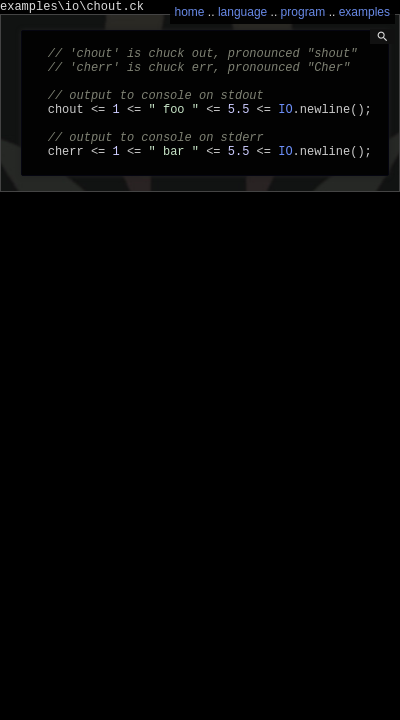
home (190, 12)
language (242, 12)
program (303, 12)
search (382, 36)
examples (364, 12)
